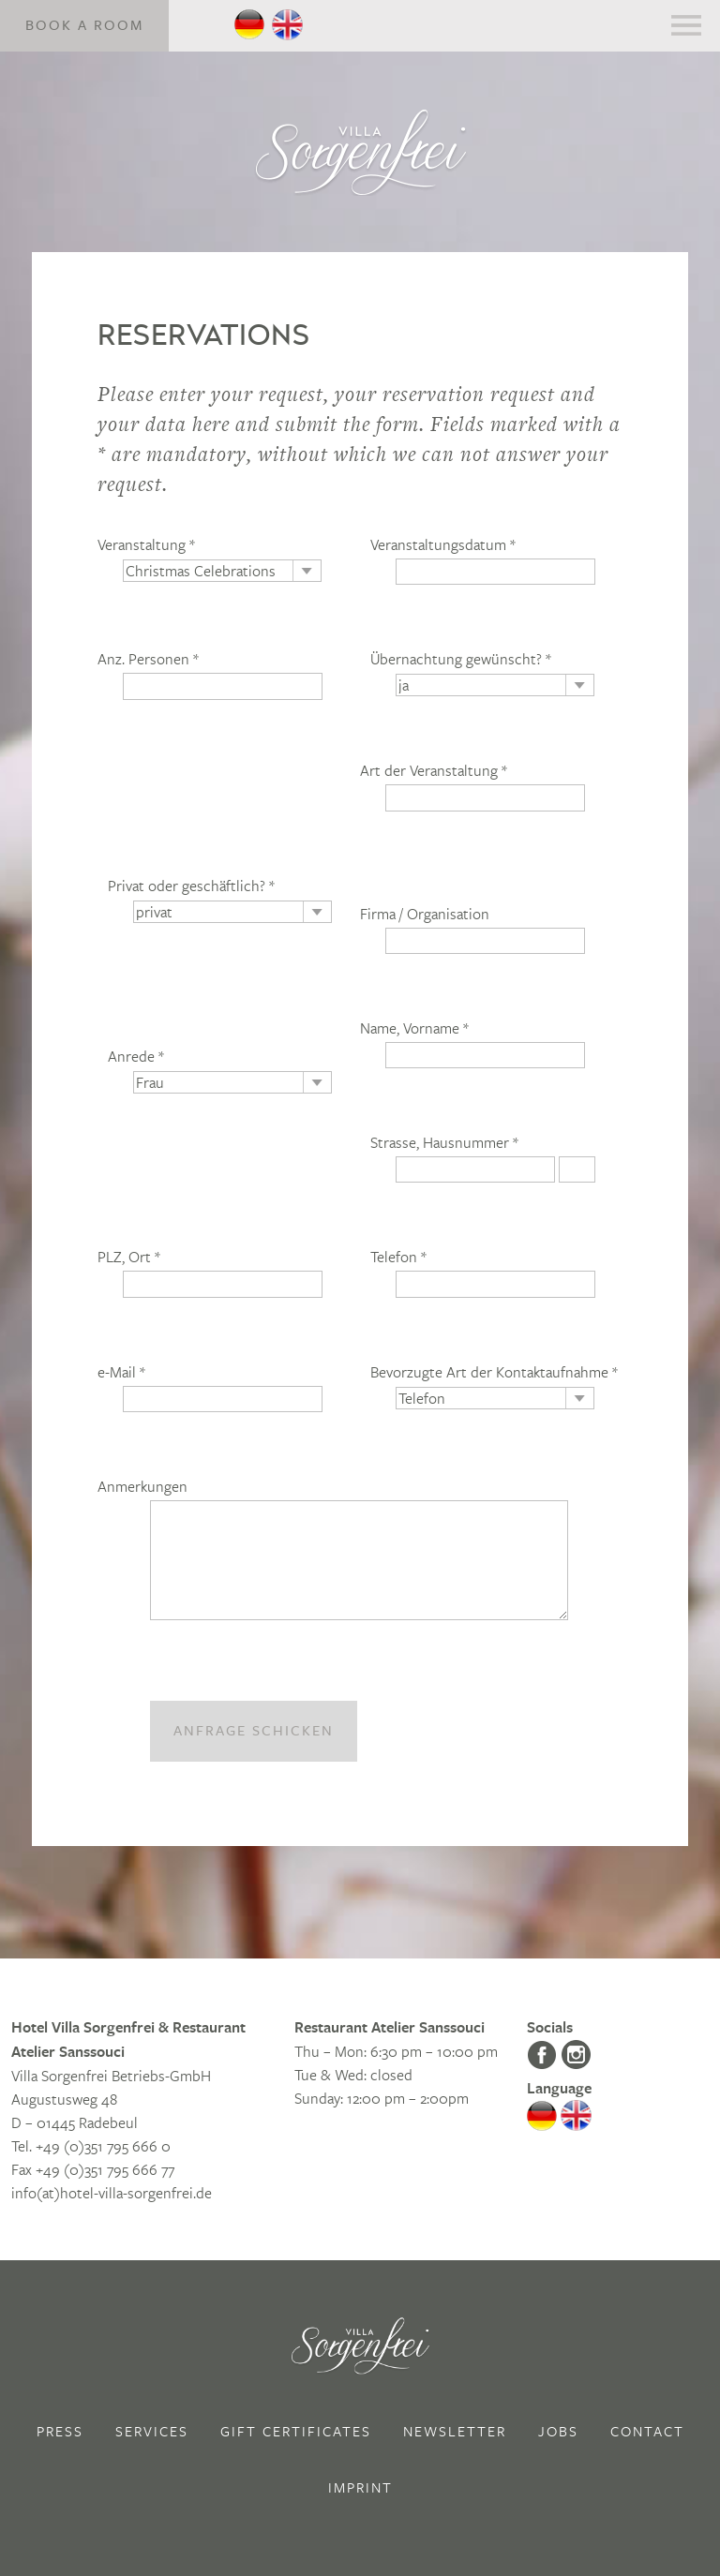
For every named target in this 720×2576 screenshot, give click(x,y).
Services (151, 2430)
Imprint (360, 2487)
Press (60, 2430)
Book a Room (84, 25)
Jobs (558, 2430)
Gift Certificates (295, 2430)
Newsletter (454, 2430)
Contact (647, 2430)
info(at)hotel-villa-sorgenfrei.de (111, 2192)
